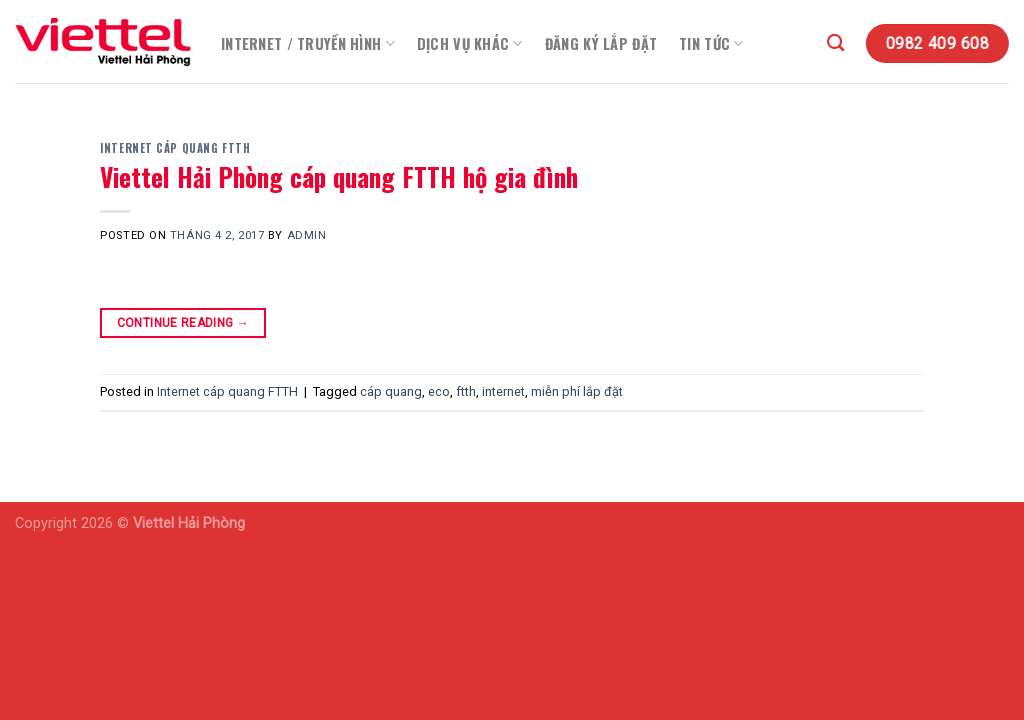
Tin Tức (711, 43)
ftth (466, 391)
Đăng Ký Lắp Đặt (601, 43)
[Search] (835, 43)
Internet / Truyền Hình (308, 43)
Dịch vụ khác (470, 43)
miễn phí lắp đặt (577, 391)
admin (307, 235)
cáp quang (391, 391)
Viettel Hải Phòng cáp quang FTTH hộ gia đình (339, 176)
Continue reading (183, 323)
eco (439, 391)
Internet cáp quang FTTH (175, 148)
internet (503, 391)
